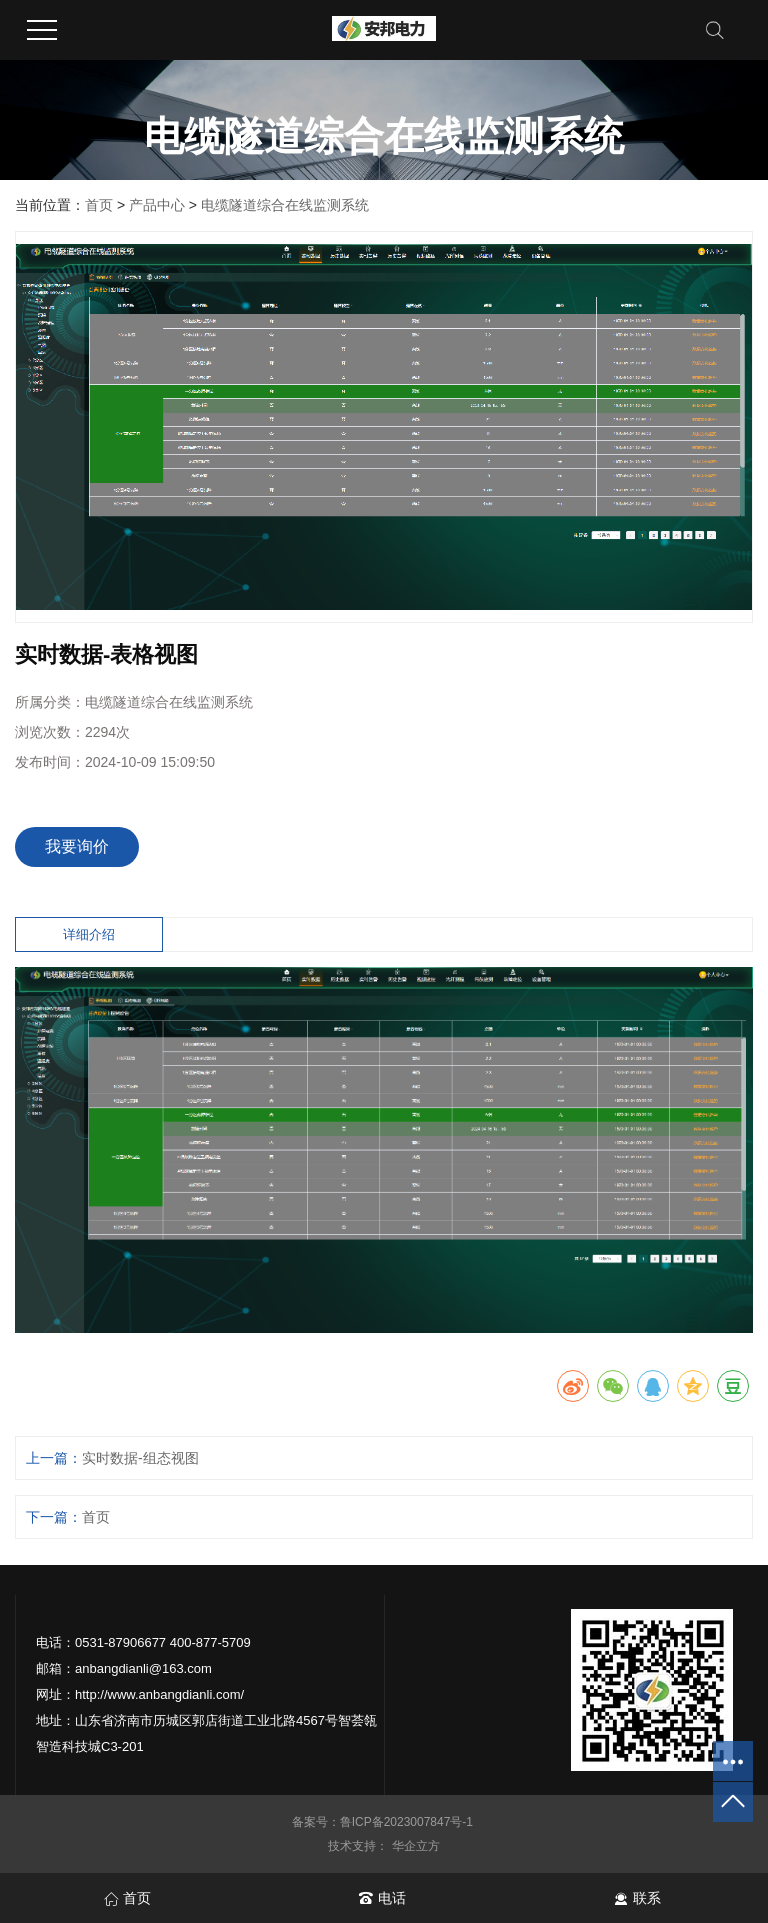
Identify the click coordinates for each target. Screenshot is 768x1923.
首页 (99, 205)
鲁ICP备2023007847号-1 (408, 1822)
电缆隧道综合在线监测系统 (285, 205)
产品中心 (157, 205)
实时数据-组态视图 (140, 1458)
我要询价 (77, 846)
